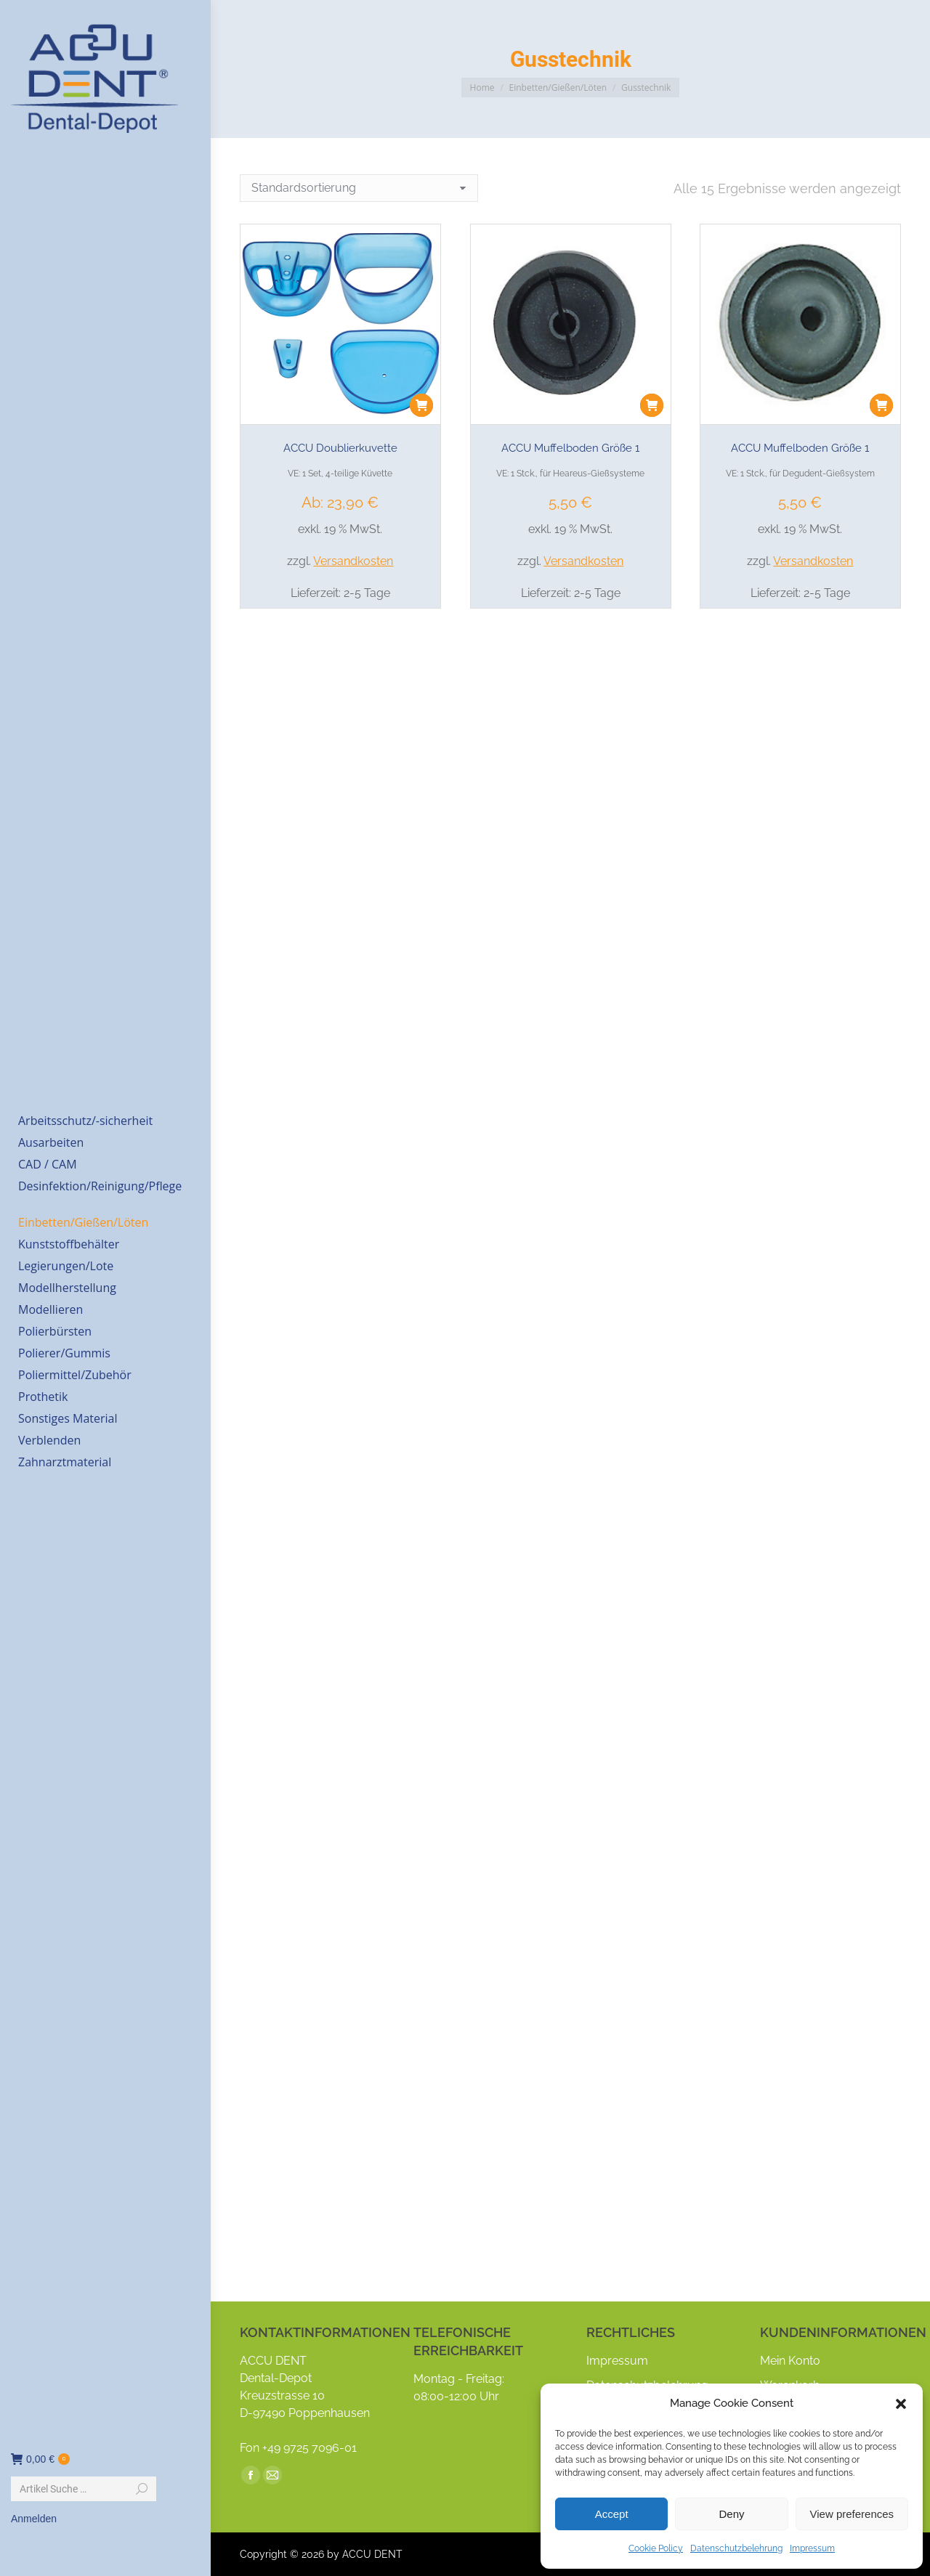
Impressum (812, 2548)
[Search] (83, 2489)
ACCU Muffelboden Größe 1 (570, 448)
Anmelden (34, 2518)
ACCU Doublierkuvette (340, 448)
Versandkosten (353, 561)
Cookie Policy (655, 2548)
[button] (901, 2404)
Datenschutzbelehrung (736, 2548)
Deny (731, 2514)
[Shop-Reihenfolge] (359, 188)
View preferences (852, 2514)
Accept (611, 2514)
